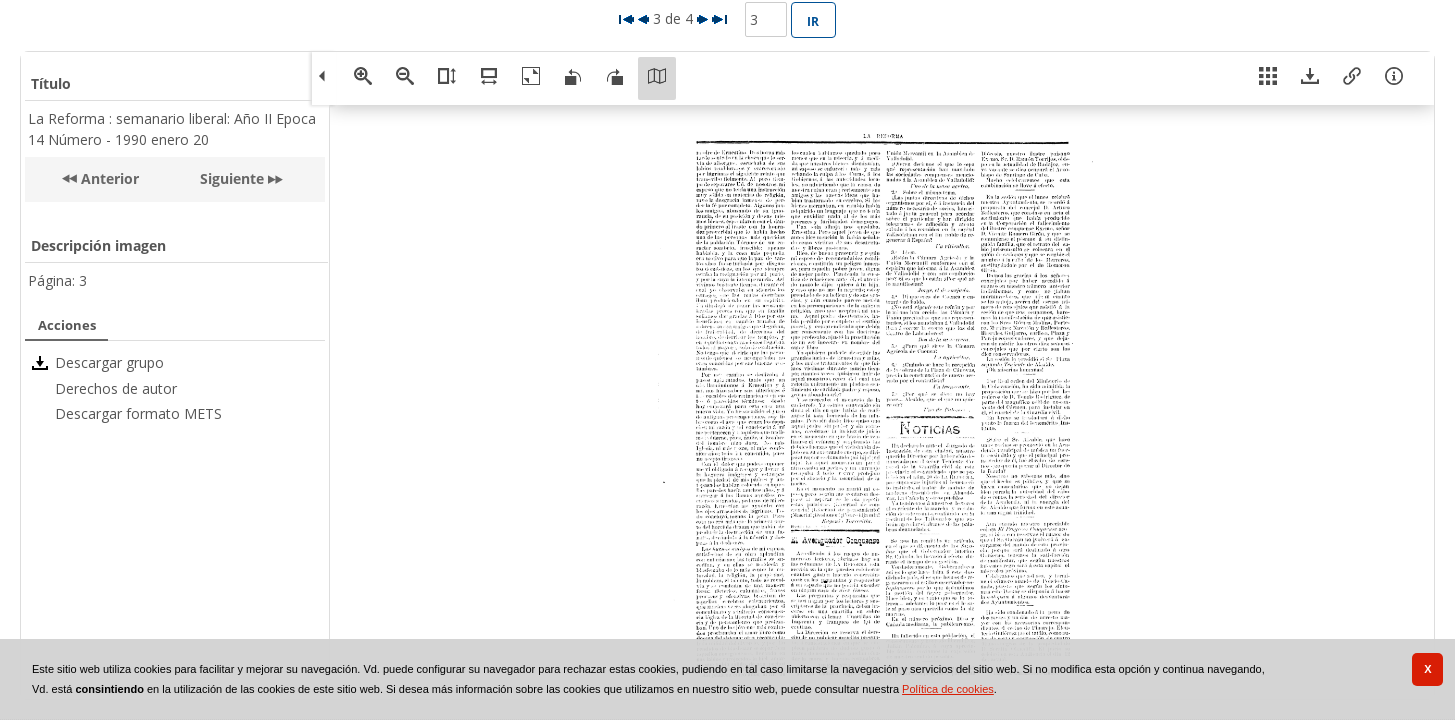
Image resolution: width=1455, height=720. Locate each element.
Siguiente (232, 178)
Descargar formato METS (138, 413)
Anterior (108, 178)
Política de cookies (948, 689)
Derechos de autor (116, 388)
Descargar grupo (109, 362)
